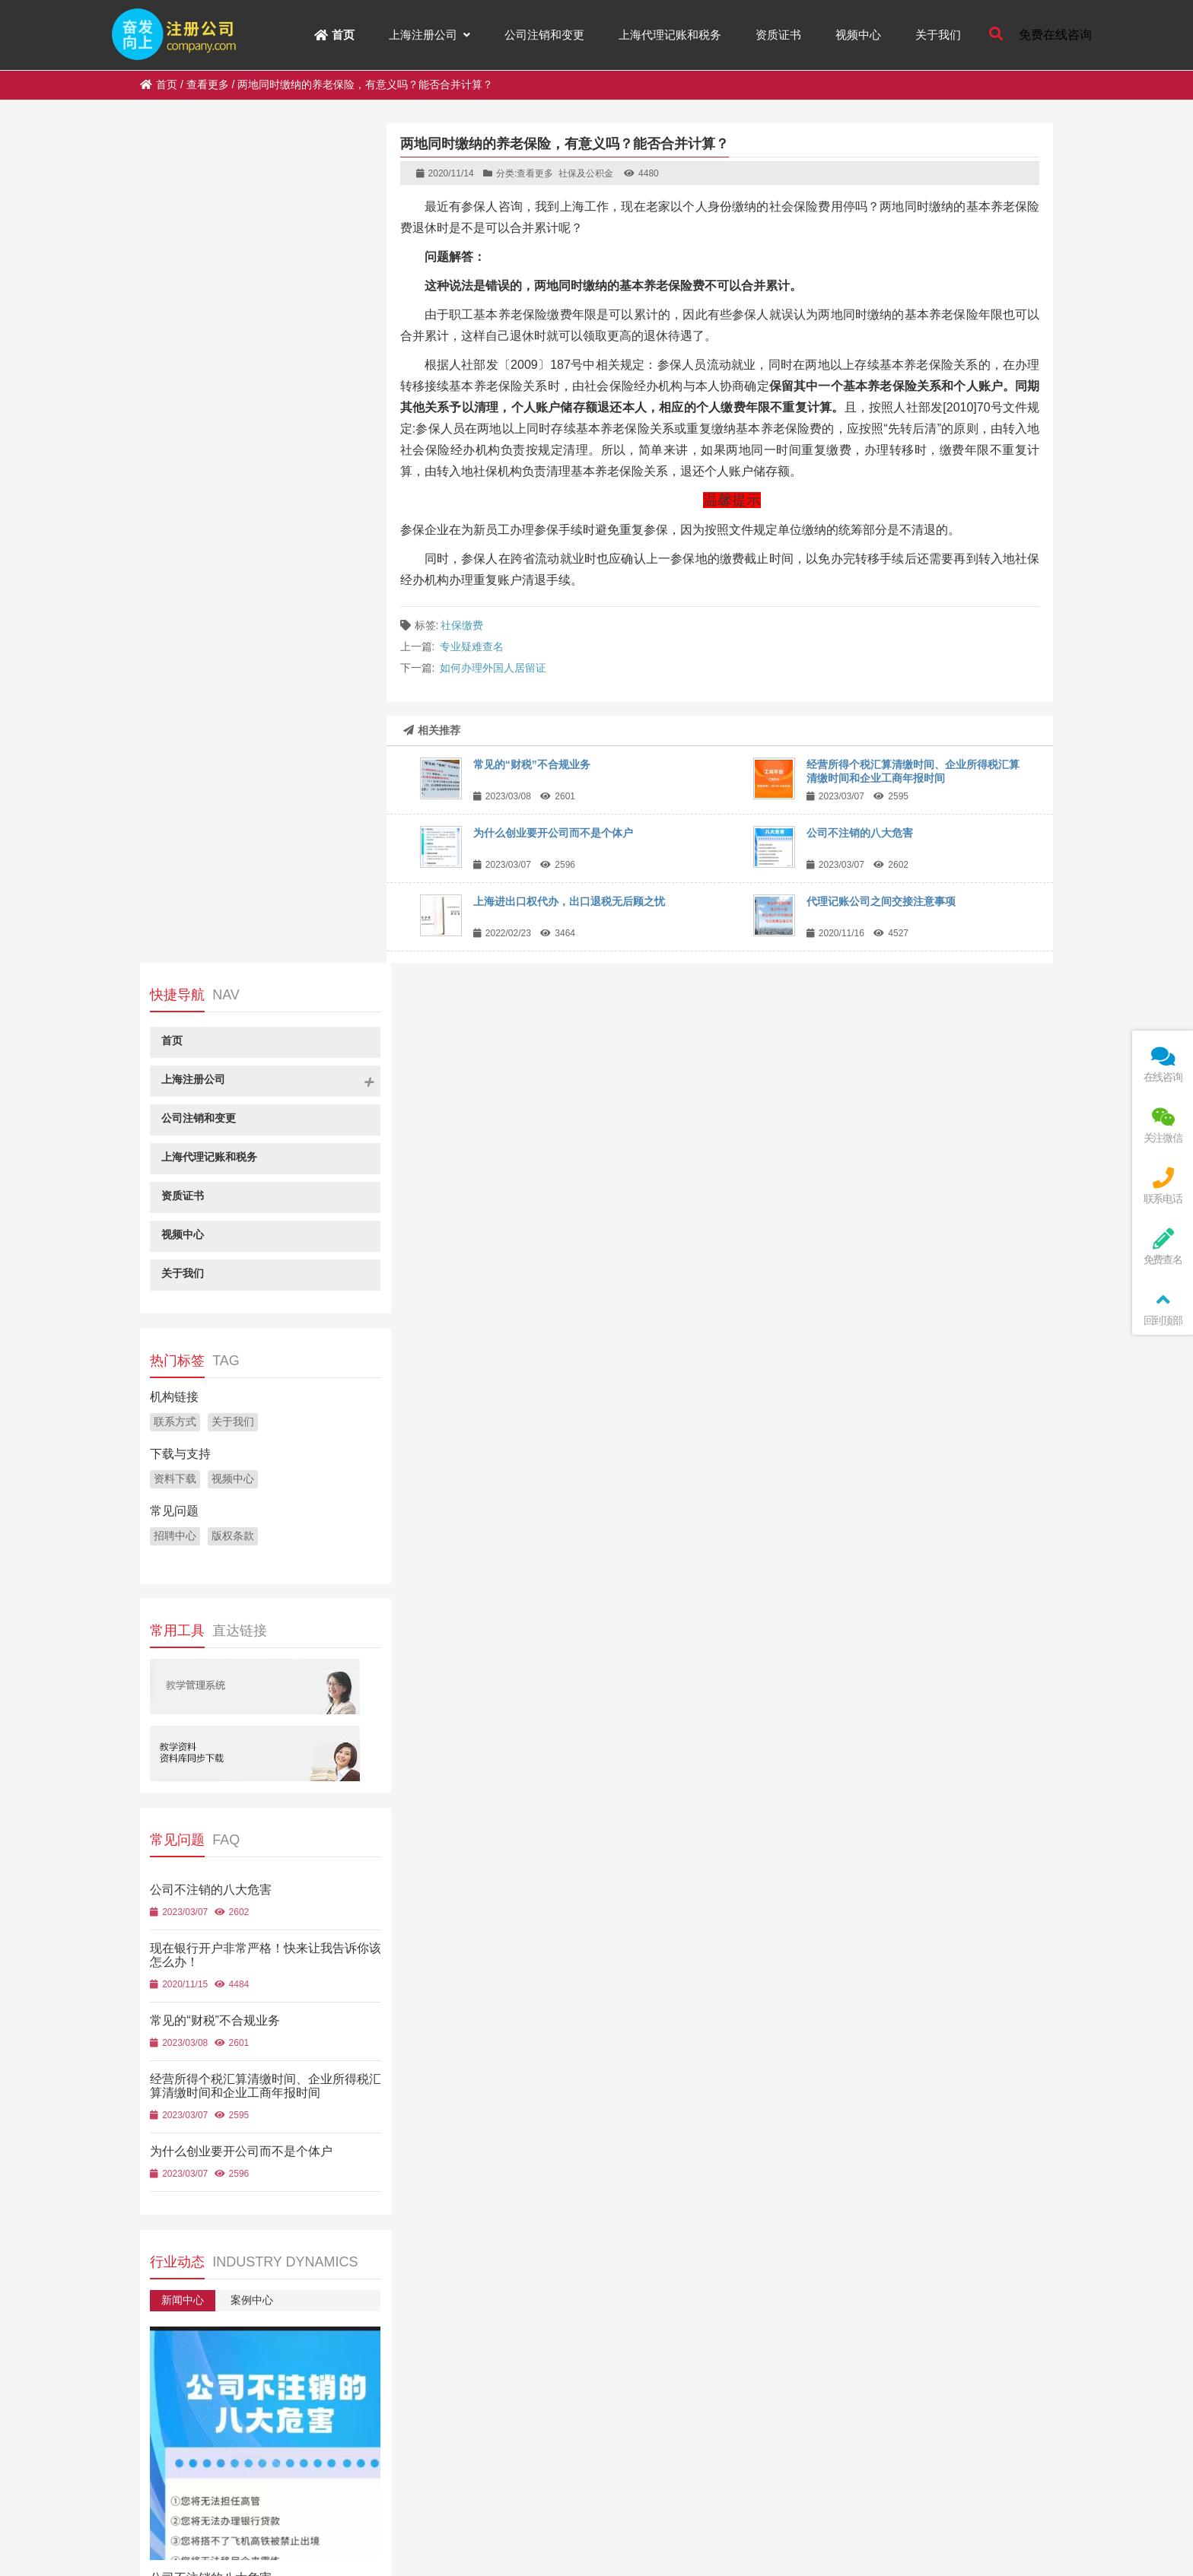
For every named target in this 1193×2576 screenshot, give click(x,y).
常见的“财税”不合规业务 (531, 764)
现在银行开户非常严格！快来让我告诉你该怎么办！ (297, 1802)
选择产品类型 (187, 2213)
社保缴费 (462, 625)
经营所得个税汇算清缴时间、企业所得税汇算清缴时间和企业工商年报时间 (252, 1246)
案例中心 (250, 1460)
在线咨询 (1162, 1064)
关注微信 (1162, 1125)
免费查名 (1162, 1247)
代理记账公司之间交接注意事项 (881, 901)
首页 (158, 84)
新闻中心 (182, 1460)
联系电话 (1162, 1186)
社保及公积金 (585, 173)
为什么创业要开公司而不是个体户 (553, 833)
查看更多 (207, 84)
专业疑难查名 (472, 646)
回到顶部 (1162, 1307)
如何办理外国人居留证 (493, 668)
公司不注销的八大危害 (859, 833)
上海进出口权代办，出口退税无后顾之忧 (569, 901)
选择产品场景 (262, 2213)
